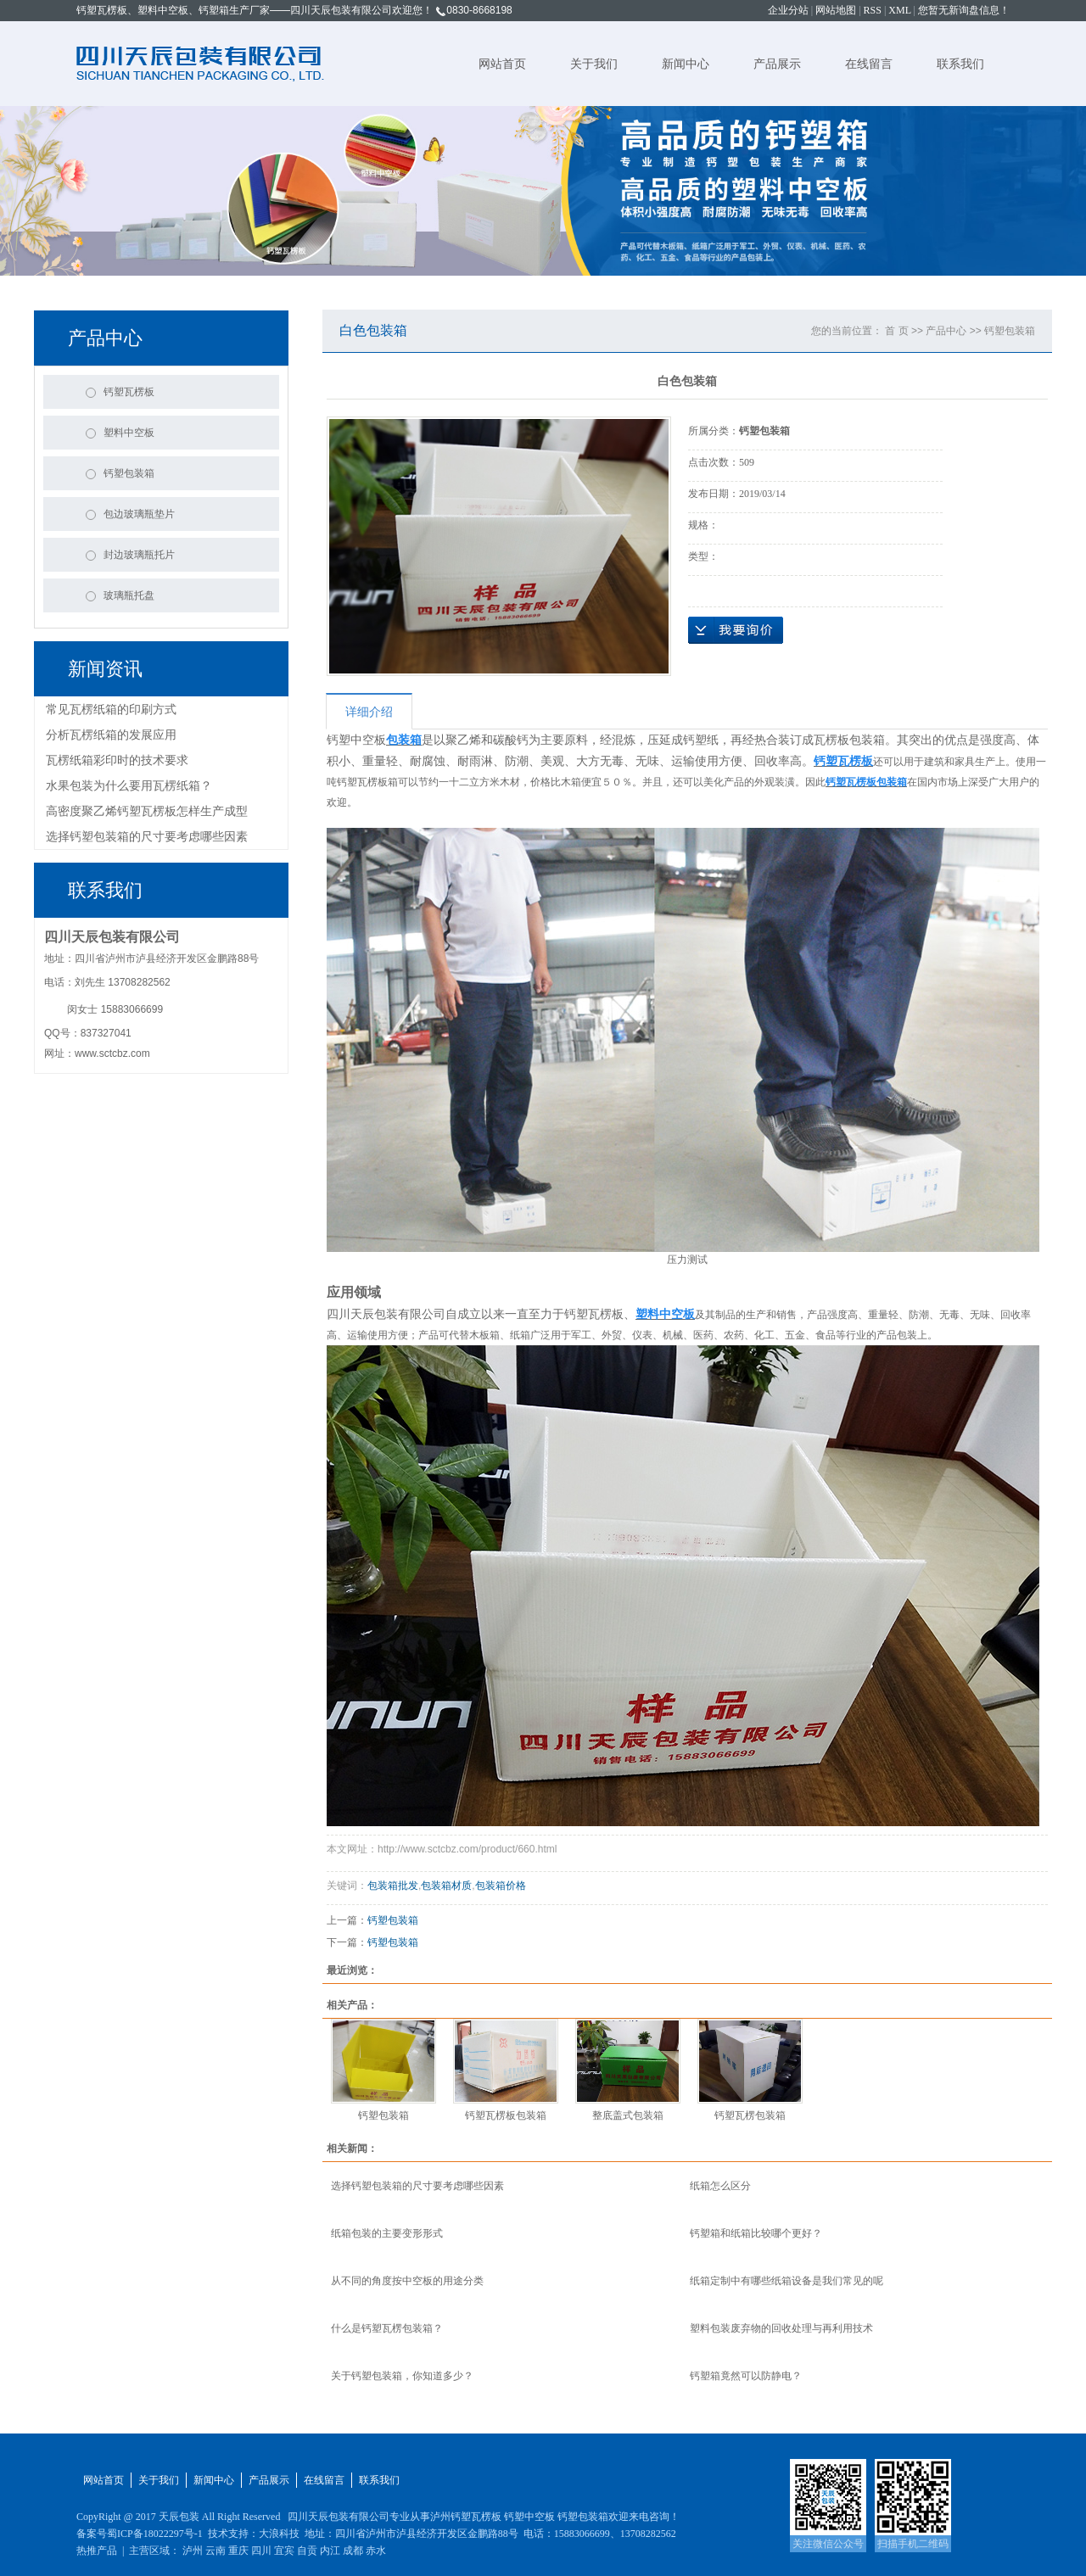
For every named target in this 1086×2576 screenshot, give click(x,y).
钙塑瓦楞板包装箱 (505, 2115)
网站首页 (502, 63)
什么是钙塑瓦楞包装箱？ (387, 2328)
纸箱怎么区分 (720, 2186)
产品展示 (777, 63)
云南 (215, 2550)
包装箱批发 (392, 1885)
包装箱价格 (500, 1885)
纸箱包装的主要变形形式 (387, 2233)
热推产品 (96, 2550)
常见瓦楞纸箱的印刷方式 (111, 709)
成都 (353, 2550)
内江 (330, 2550)
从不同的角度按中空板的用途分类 (407, 2281)
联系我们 (960, 63)
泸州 (192, 2550)
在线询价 (735, 630)
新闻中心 (685, 63)
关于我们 (594, 63)
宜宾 (284, 2550)
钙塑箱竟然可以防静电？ (746, 2376)
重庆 (238, 2550)
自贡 (307, 2550)
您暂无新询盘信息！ (964, 10)
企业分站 (788, 10)
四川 (261, 2550)
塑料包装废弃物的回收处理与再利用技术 (781, 2328)
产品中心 (946, 331)
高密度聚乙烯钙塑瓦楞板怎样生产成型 (147, 811)
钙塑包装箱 (1009, 331)
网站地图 (835, 10)
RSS (873, 10)
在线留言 (869, 63)
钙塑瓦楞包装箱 (750, 2115)
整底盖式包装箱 (627, 2115)
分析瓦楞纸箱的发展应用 (111, 734)
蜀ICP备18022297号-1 (155, 2534)
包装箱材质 (446, 1885)
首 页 (896, 331)
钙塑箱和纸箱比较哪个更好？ (756, 2233)
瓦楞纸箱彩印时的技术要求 (117, 760)
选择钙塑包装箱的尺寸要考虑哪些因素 (147, 836)
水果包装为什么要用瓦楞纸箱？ (129, 785)
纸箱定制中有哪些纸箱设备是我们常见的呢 (786, 2281)
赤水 (376, 2550)
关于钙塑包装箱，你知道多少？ (402, 2376)
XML (899, 10)
